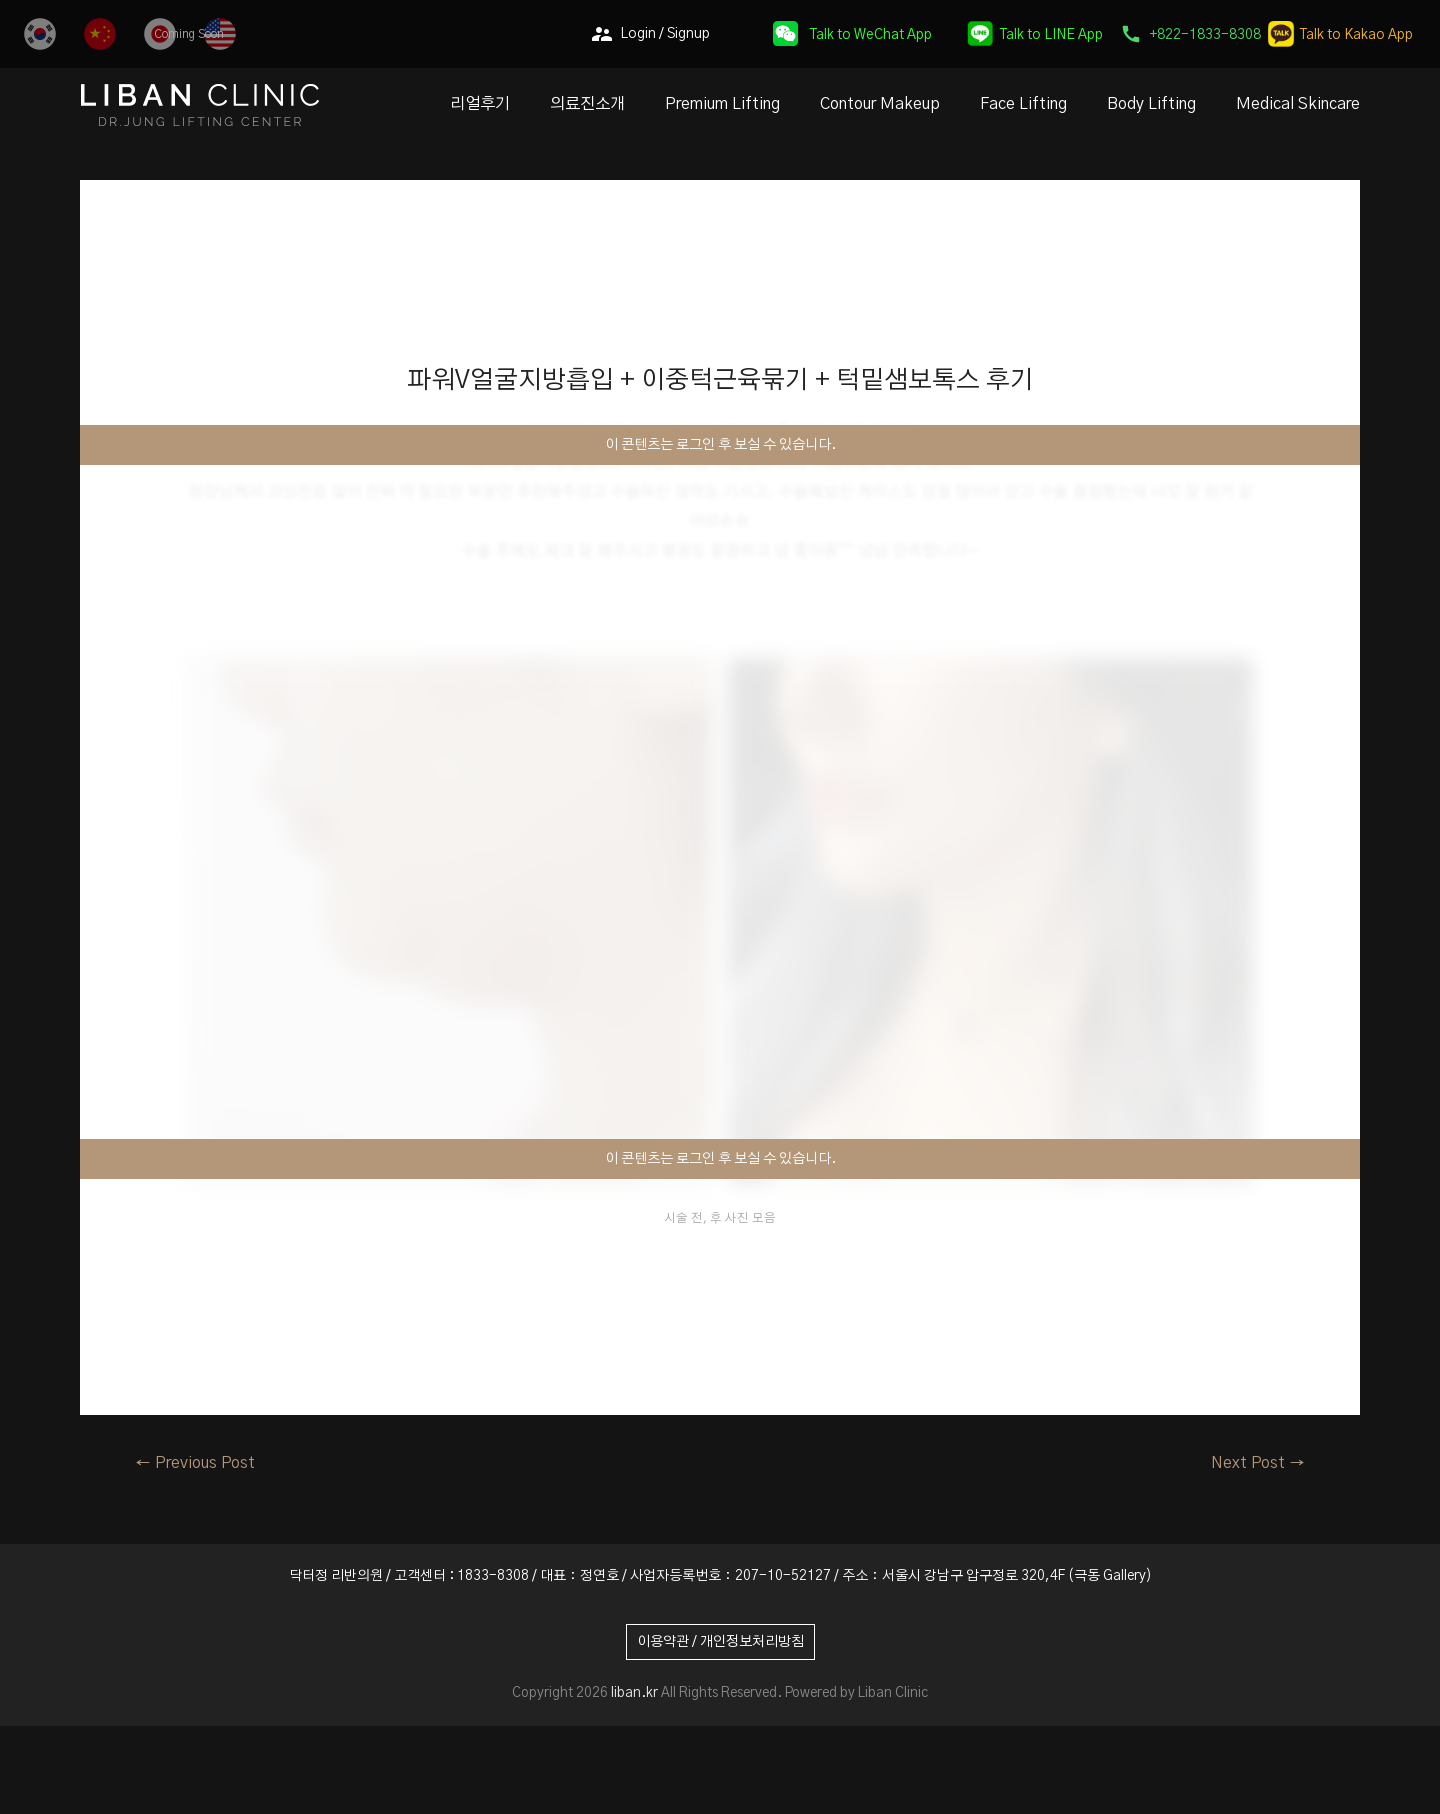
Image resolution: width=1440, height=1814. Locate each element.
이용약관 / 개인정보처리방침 (720, 1642)
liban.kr (634, 1693)
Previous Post (195, 1463)
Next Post (1258, 1463)
